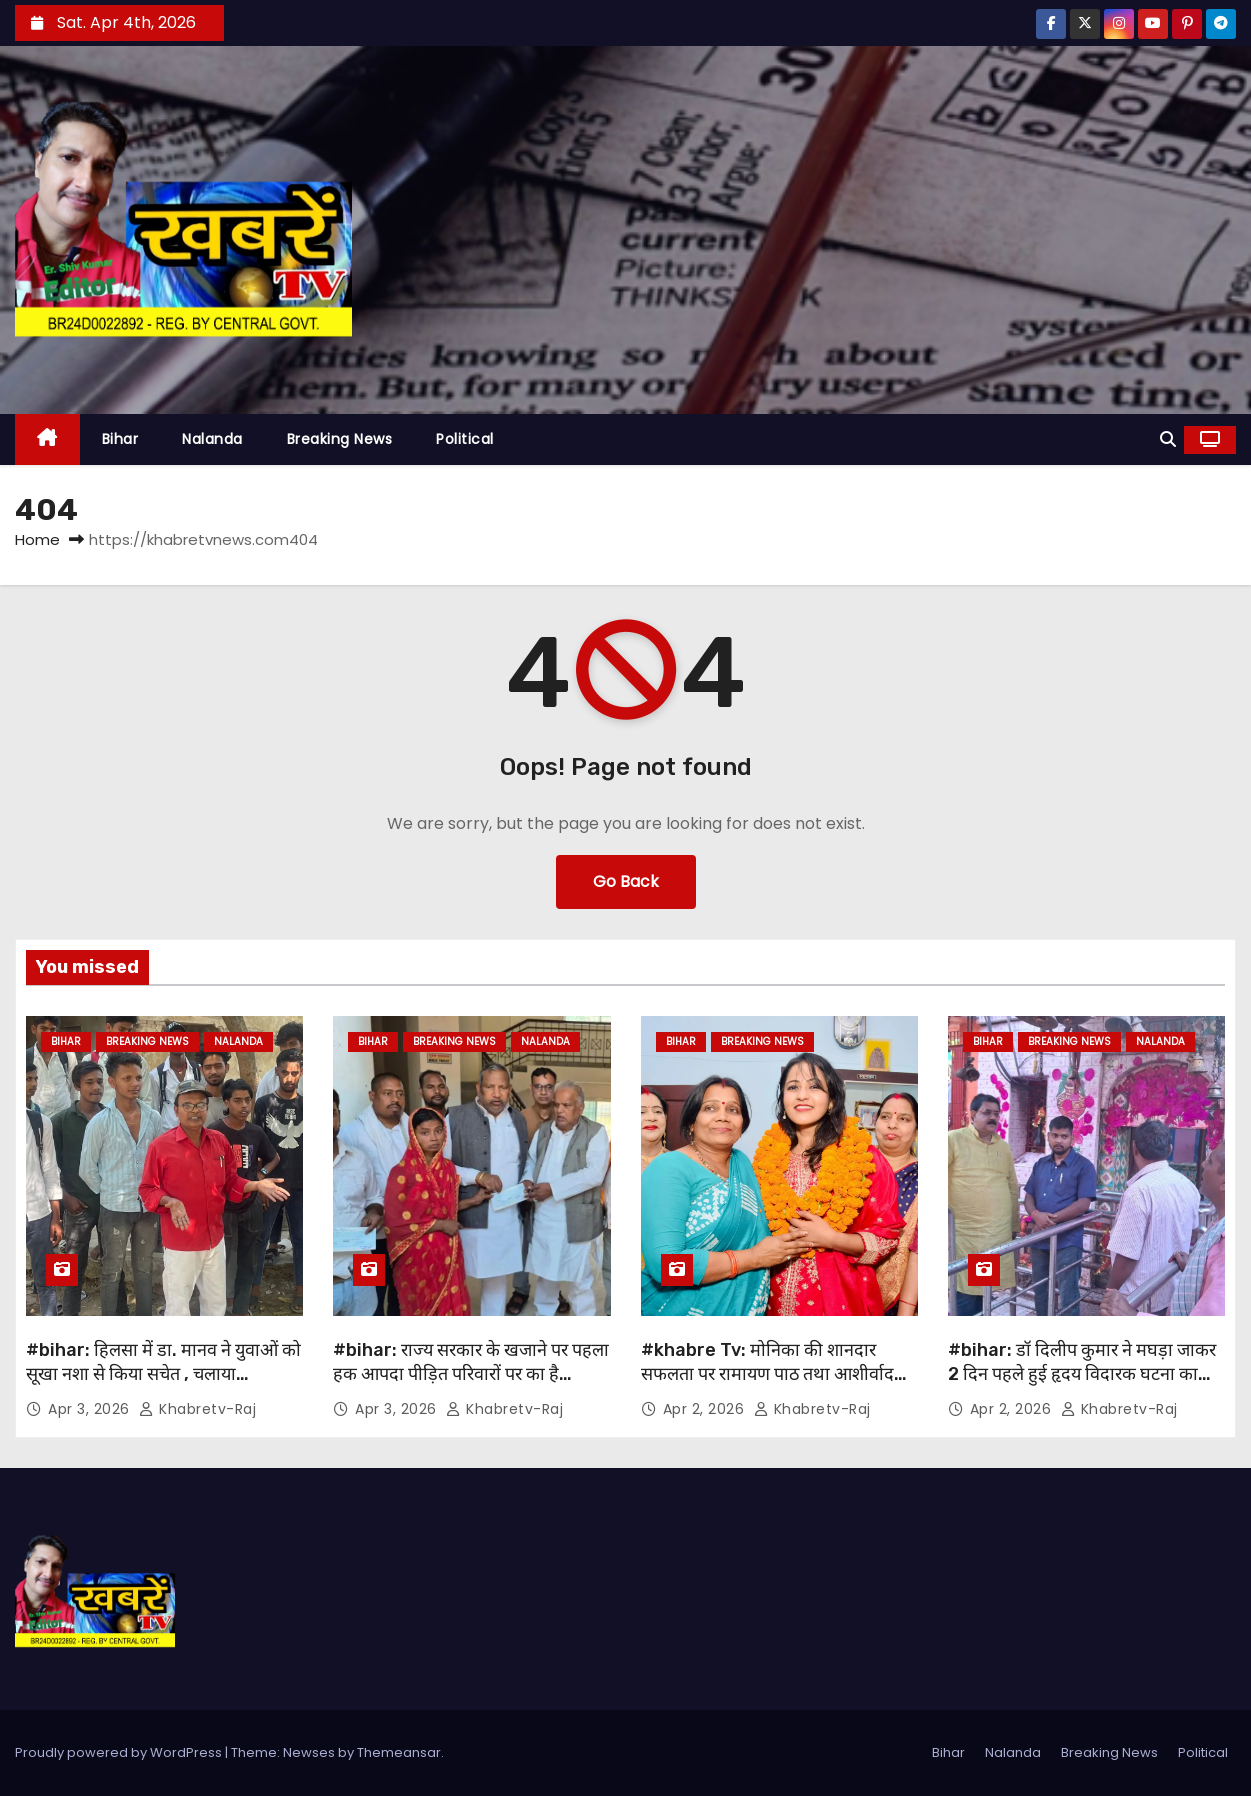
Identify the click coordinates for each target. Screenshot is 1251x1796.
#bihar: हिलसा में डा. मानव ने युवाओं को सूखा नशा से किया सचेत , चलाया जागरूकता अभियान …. (163, 1374)
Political (465, 439)
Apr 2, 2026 (706, 1409)
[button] (1168, 439)
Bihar (120, 439)
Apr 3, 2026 (91, 1409)
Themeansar (399, 1752)
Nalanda (212, 439)
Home (37, 539)
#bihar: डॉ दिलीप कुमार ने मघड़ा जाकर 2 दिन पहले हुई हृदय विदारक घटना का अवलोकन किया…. (1082, 1374)
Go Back (626, 881)
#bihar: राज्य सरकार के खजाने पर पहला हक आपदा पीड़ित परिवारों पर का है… (471, 1362)
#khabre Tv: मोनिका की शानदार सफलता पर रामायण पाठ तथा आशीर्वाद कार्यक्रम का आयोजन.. (767, 1374)
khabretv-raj (197, 1409)
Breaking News (340, 439)
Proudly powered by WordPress (120, 1752)
